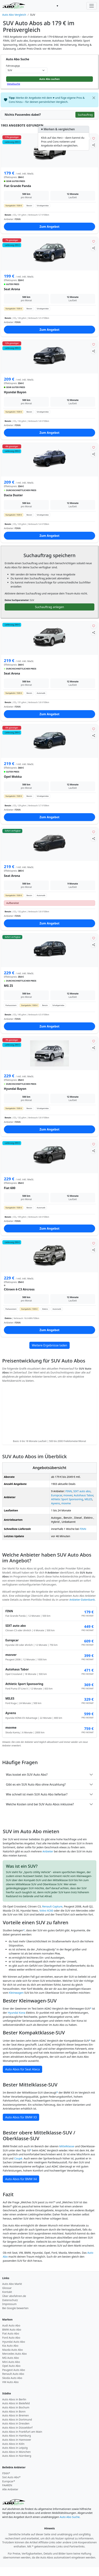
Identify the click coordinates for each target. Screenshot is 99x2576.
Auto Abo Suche (70, 2517)
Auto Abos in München (16, 2452)
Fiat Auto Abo (10, 2333)
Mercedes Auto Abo (14, 2353)
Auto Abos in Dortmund (17, 2419)
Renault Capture (52, 1906)
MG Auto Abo (10, 2357)
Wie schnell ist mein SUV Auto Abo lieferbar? (36, 1794)
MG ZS (8, 986)
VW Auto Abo (10, 2382)
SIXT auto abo (81, 1491)
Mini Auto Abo (11, 2362)
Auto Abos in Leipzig (15, 2447)
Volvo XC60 (46, 1910)
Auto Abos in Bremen (15, 2415)
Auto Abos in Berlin (14, 2399)
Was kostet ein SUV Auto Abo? (27, 1775)
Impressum (9, 2304)
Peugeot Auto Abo (13, 2370)
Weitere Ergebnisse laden (49, 1345)
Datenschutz (10, 2300)
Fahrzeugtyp (13, 65)
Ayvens (55, 1503)
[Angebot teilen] (94, 145)
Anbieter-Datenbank (82, 1599)
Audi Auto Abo (11, 2325)
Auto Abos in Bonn (13, 2411)
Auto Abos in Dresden (16, 2423)
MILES (88, 1499)
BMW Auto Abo (11, 2329)
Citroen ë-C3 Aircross (19, 1289)
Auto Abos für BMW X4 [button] (21, 2179)
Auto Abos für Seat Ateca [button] (22, 2069)
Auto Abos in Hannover (16, 2439)
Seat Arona (12, 289)
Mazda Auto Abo (12, 2349)
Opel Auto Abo (11, 2366)
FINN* (6, 2473)
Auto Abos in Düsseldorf (17, 2427)
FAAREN (7, 2485)
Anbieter (47, 1851)
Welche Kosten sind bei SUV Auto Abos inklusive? (40, 1804)
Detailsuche (13, 83)
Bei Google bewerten (15, 2308)
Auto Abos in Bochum (15, 2407)
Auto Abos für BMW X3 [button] (21, 2117)
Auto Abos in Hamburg (16, 2435)
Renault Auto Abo (13, 2374)
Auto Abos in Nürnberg (16, 2455)
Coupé (18, 2158)
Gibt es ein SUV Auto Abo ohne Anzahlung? (36, 1784)
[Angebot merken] (94, 138)
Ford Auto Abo (11, 2337)
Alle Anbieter (10, 2489)
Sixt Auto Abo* (11, 2477)
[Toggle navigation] (91, 6)
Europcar (56, 1495)
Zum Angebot (50, 227)
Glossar (7, 2288)
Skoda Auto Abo (12, 2378)
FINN (69, 1491)
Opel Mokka (13, 777)
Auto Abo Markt (12, 2284)
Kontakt (7, 2292)
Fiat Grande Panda (17, 186)
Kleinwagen (16, 1992)
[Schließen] (94, 98)
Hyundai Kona (16, 2012)
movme (66, 1503)
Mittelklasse (66, 2146)
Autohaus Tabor (83, 1495)
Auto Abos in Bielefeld (16, 2403)
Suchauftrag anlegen (49, 607)
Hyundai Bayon (15, 392)
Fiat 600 (9, 1188)
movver (67, 1495)
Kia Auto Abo (10, 2345)
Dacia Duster (13, 495)
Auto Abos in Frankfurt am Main (22, 2431)
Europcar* (8, 2481)
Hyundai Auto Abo (13, 2341)
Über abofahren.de (14, 2296)
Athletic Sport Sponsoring (67, 1499)
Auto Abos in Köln (13, 2444)
